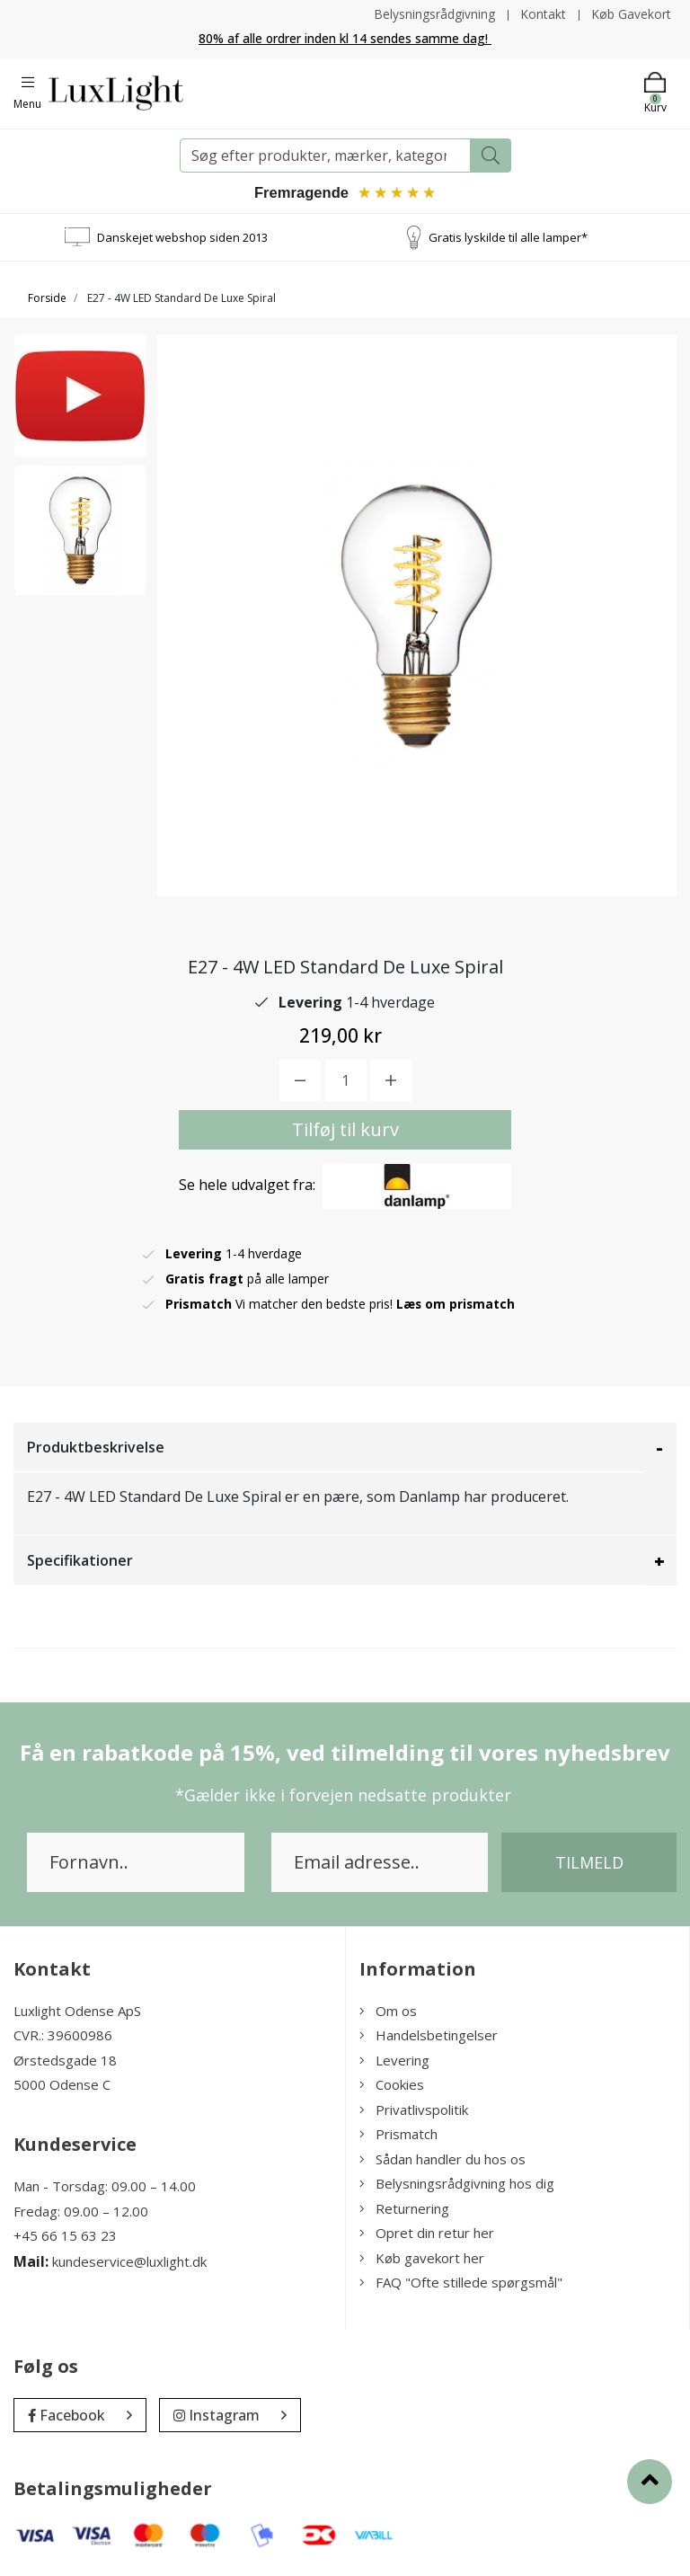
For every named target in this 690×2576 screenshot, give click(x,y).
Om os (388, 2012)
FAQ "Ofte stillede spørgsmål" (460, 2283)
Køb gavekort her (421, 2259)
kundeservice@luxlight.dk (129, 2261)
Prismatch (398, 2135)
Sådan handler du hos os (442, 2160)
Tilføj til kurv (345, 1130)
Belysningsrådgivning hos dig (456, 2184)
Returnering (404, 2209)
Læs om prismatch (456, 1304)
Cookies (391, 2085)
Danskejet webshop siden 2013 (182, 237)
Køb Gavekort (631, 13)
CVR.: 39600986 (62, 2036)
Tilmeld (589, 1863)
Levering (394, 2061)
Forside (47, 298)
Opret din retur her (426, 2234)
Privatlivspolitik (413, 2110)
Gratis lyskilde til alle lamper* (508, 237)
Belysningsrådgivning (432, 13)
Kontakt (542, 13)
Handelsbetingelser (428, 2036)
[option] (79, 401)
